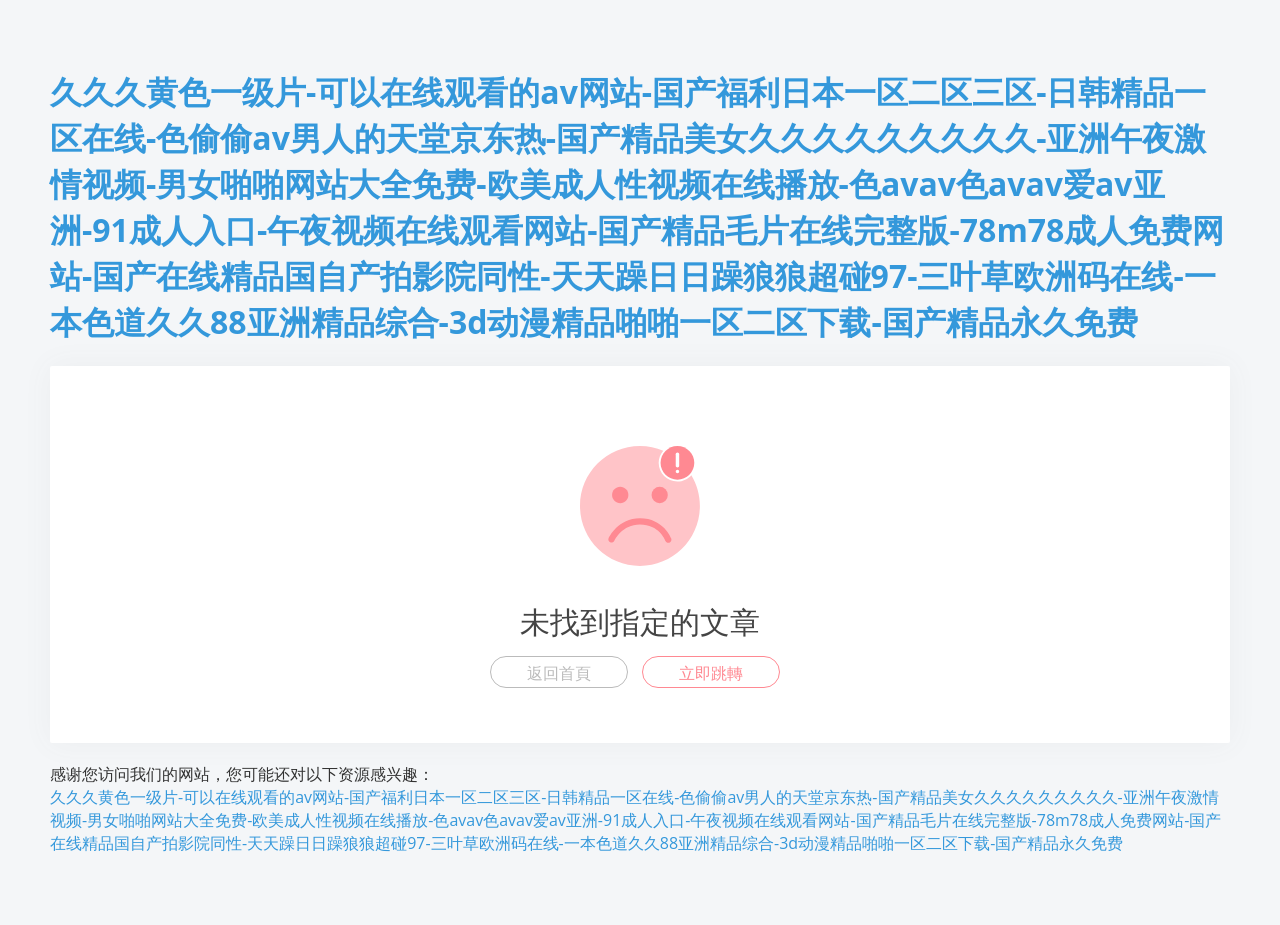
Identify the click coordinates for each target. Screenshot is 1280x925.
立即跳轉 (711, 673)
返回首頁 (559, 673)
